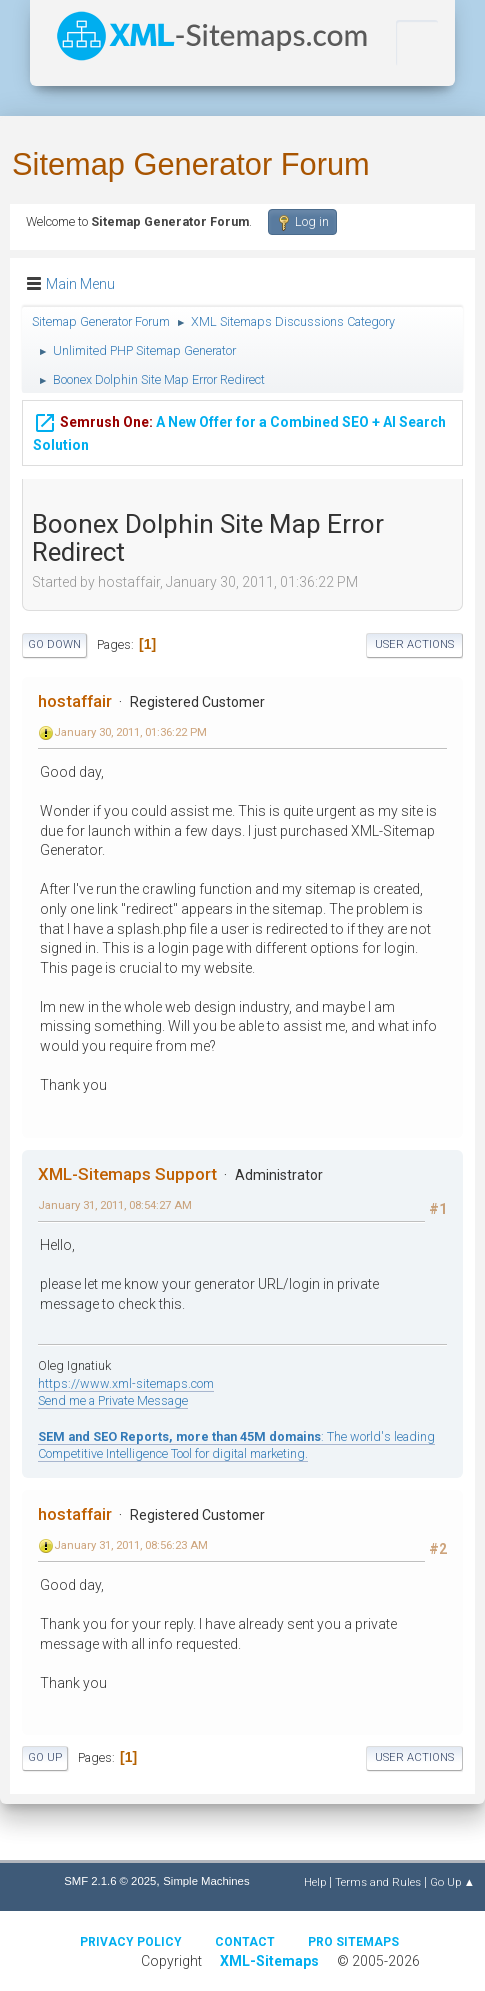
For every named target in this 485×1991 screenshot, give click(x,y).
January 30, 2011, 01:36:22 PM (130, 732)
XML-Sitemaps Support (127, 1174)
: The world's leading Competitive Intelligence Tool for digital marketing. (236, 1445)
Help (315, 1882)
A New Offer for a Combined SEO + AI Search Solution (239, 432)
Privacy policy (131, 1942)
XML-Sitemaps (269, 1961)
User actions (414, 644)
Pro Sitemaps (353, 1942)
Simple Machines (206, 1881)
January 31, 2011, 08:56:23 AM (131, 1545)
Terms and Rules (378, 1882)
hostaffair (75, 701)
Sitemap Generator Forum (191, 164)
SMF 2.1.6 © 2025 (110, 1881)
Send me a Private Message (113, 1400)
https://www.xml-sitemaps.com (126, 1383)
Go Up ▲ (452, 1882)
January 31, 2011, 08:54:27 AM (115, 1205)
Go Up (45, 1757)
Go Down (54, 644)
